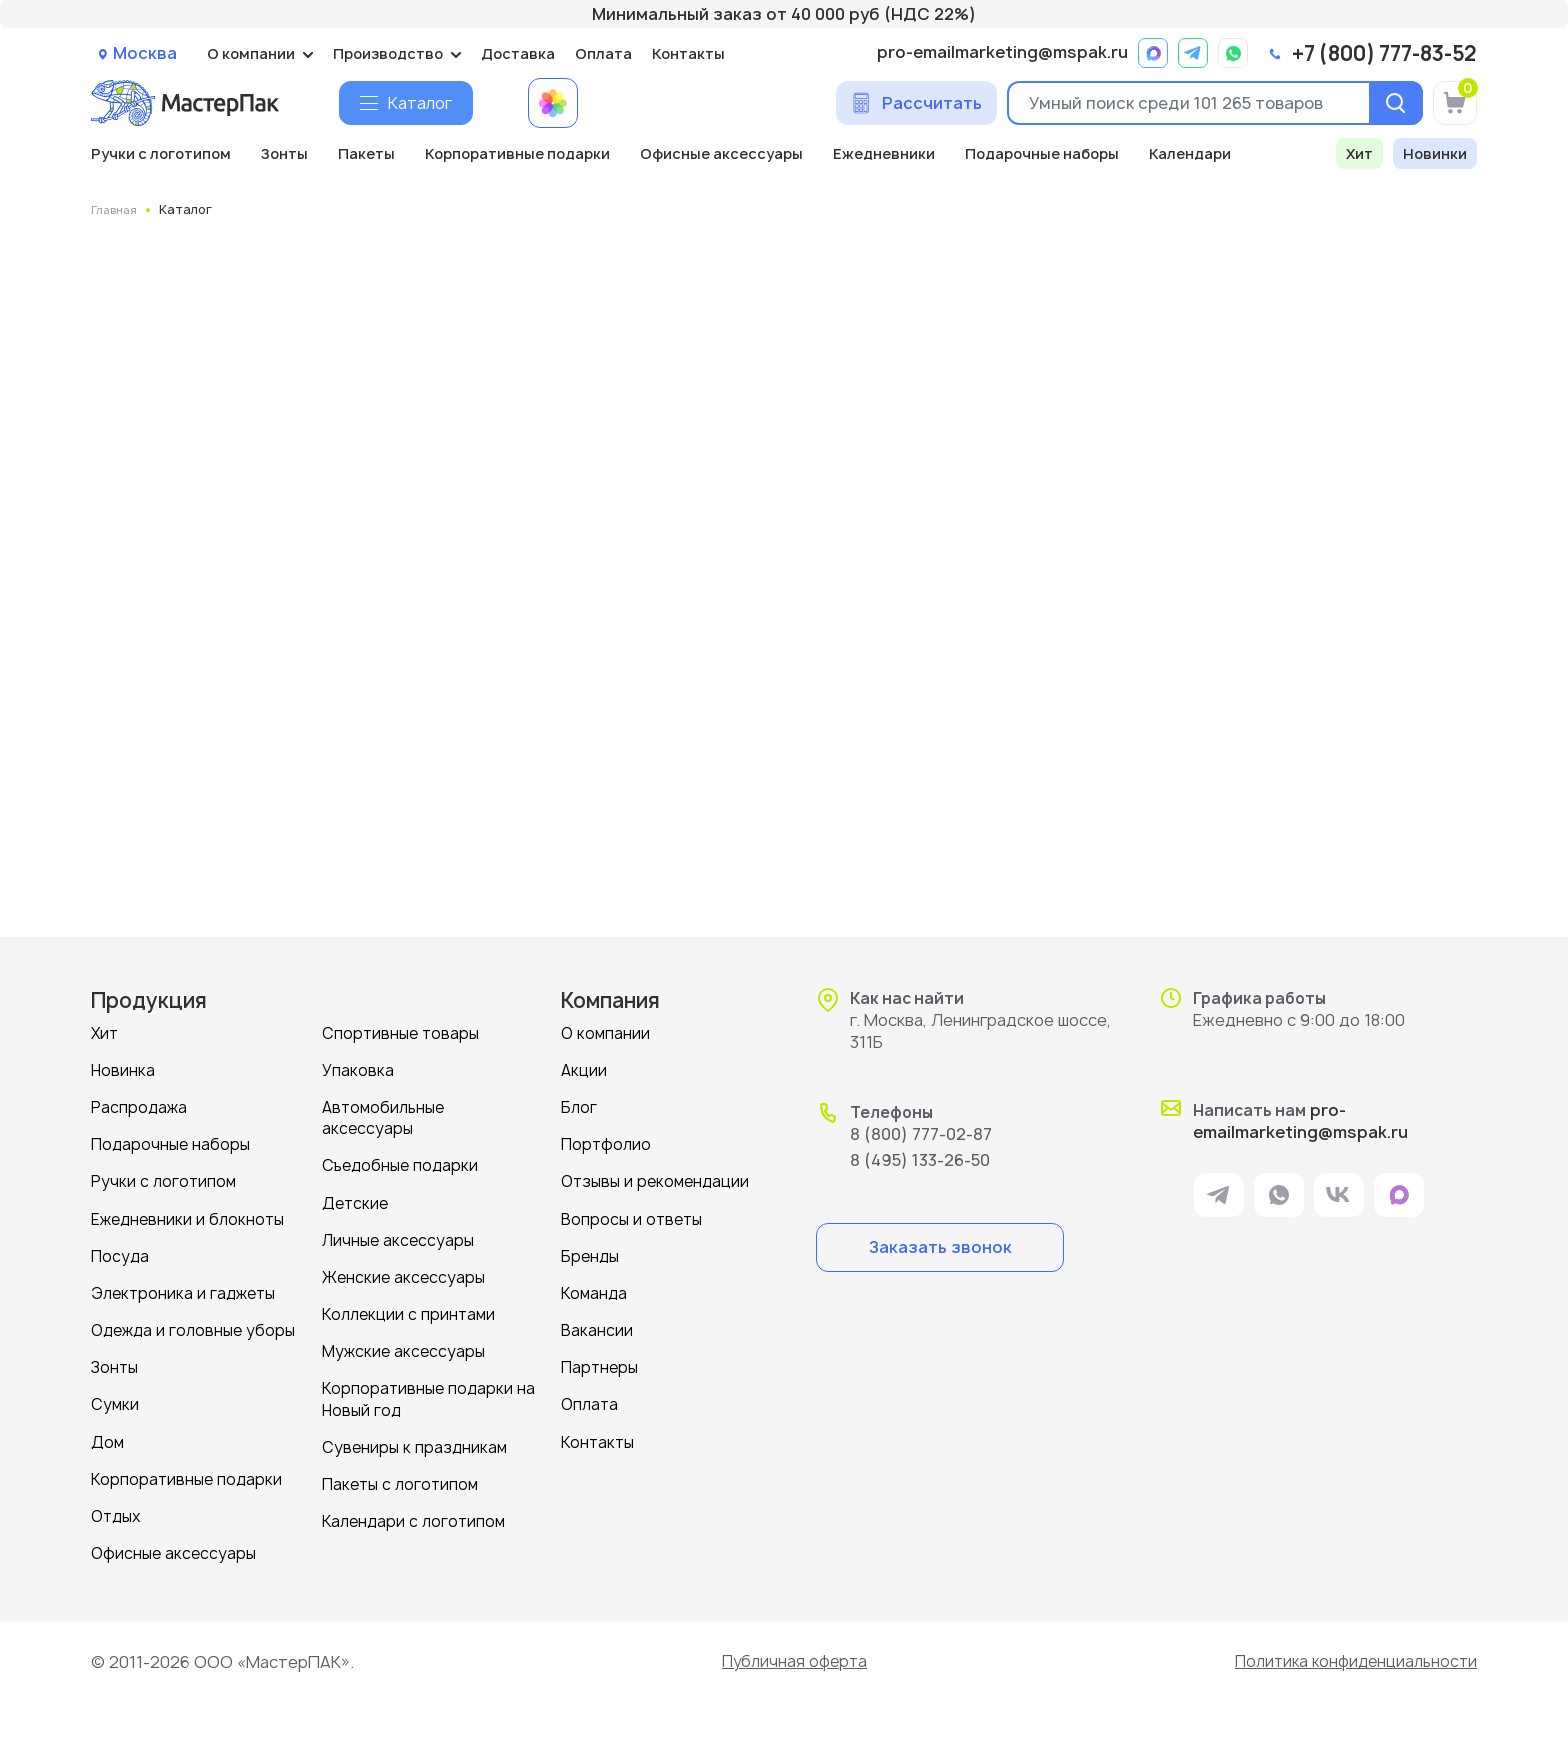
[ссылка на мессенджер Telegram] (1193, 53)
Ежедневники (884, 153)
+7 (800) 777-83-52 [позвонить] (1384, 54)
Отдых (116, 1513)
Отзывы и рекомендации (655, 1180)
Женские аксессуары (403, 1275)
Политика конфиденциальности (1351, 1659)
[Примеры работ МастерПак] (553, 103)
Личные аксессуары (398, 1238)
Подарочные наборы (1042, 153)
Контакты (688, 53)
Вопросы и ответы (631, 1217)
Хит (1359, 153)
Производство (388, 53)
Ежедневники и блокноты (187, 1217)
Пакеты (366, 153)
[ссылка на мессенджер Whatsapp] (1233, 53)
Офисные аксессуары (721, 153)
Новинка (123, 1069)
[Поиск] (1393, 103)
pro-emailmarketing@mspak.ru (1002, 52)
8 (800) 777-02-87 (921, 1133)
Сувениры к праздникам (414, 1444)
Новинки (1435, 153)
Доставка (518, 53)
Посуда (120, 1254)
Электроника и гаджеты (183, 1291)
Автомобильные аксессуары (383, 1117)
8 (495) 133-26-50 (920, 1159)
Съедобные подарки (400, 1164)
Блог (579, 1106)
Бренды (590, 1254)
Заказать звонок (940, 1246)
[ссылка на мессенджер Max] (1153, 53)
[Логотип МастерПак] (185, 103)
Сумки (115, 1402)
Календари (1190, 153)
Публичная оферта (790, 1659)
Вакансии (597, 1328)
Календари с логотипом (413, 1518)
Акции (584, 1069)
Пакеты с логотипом (400, 1481)
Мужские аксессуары (403, 1349)
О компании (251, 53)
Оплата (603, 53)
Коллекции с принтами (408, 1312)
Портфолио (606, 1143)
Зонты (284, 153)
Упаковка (358, 1069)
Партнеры (599, 1365)
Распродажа (139, 1106)
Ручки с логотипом (161, 153)
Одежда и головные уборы (193, 1328)
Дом (107, 1439)
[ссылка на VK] (1339, 1197)
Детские (355, 1201)
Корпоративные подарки (517, 153)
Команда (594, 1291)
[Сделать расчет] (916, 103)
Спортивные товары (400, 1032)
